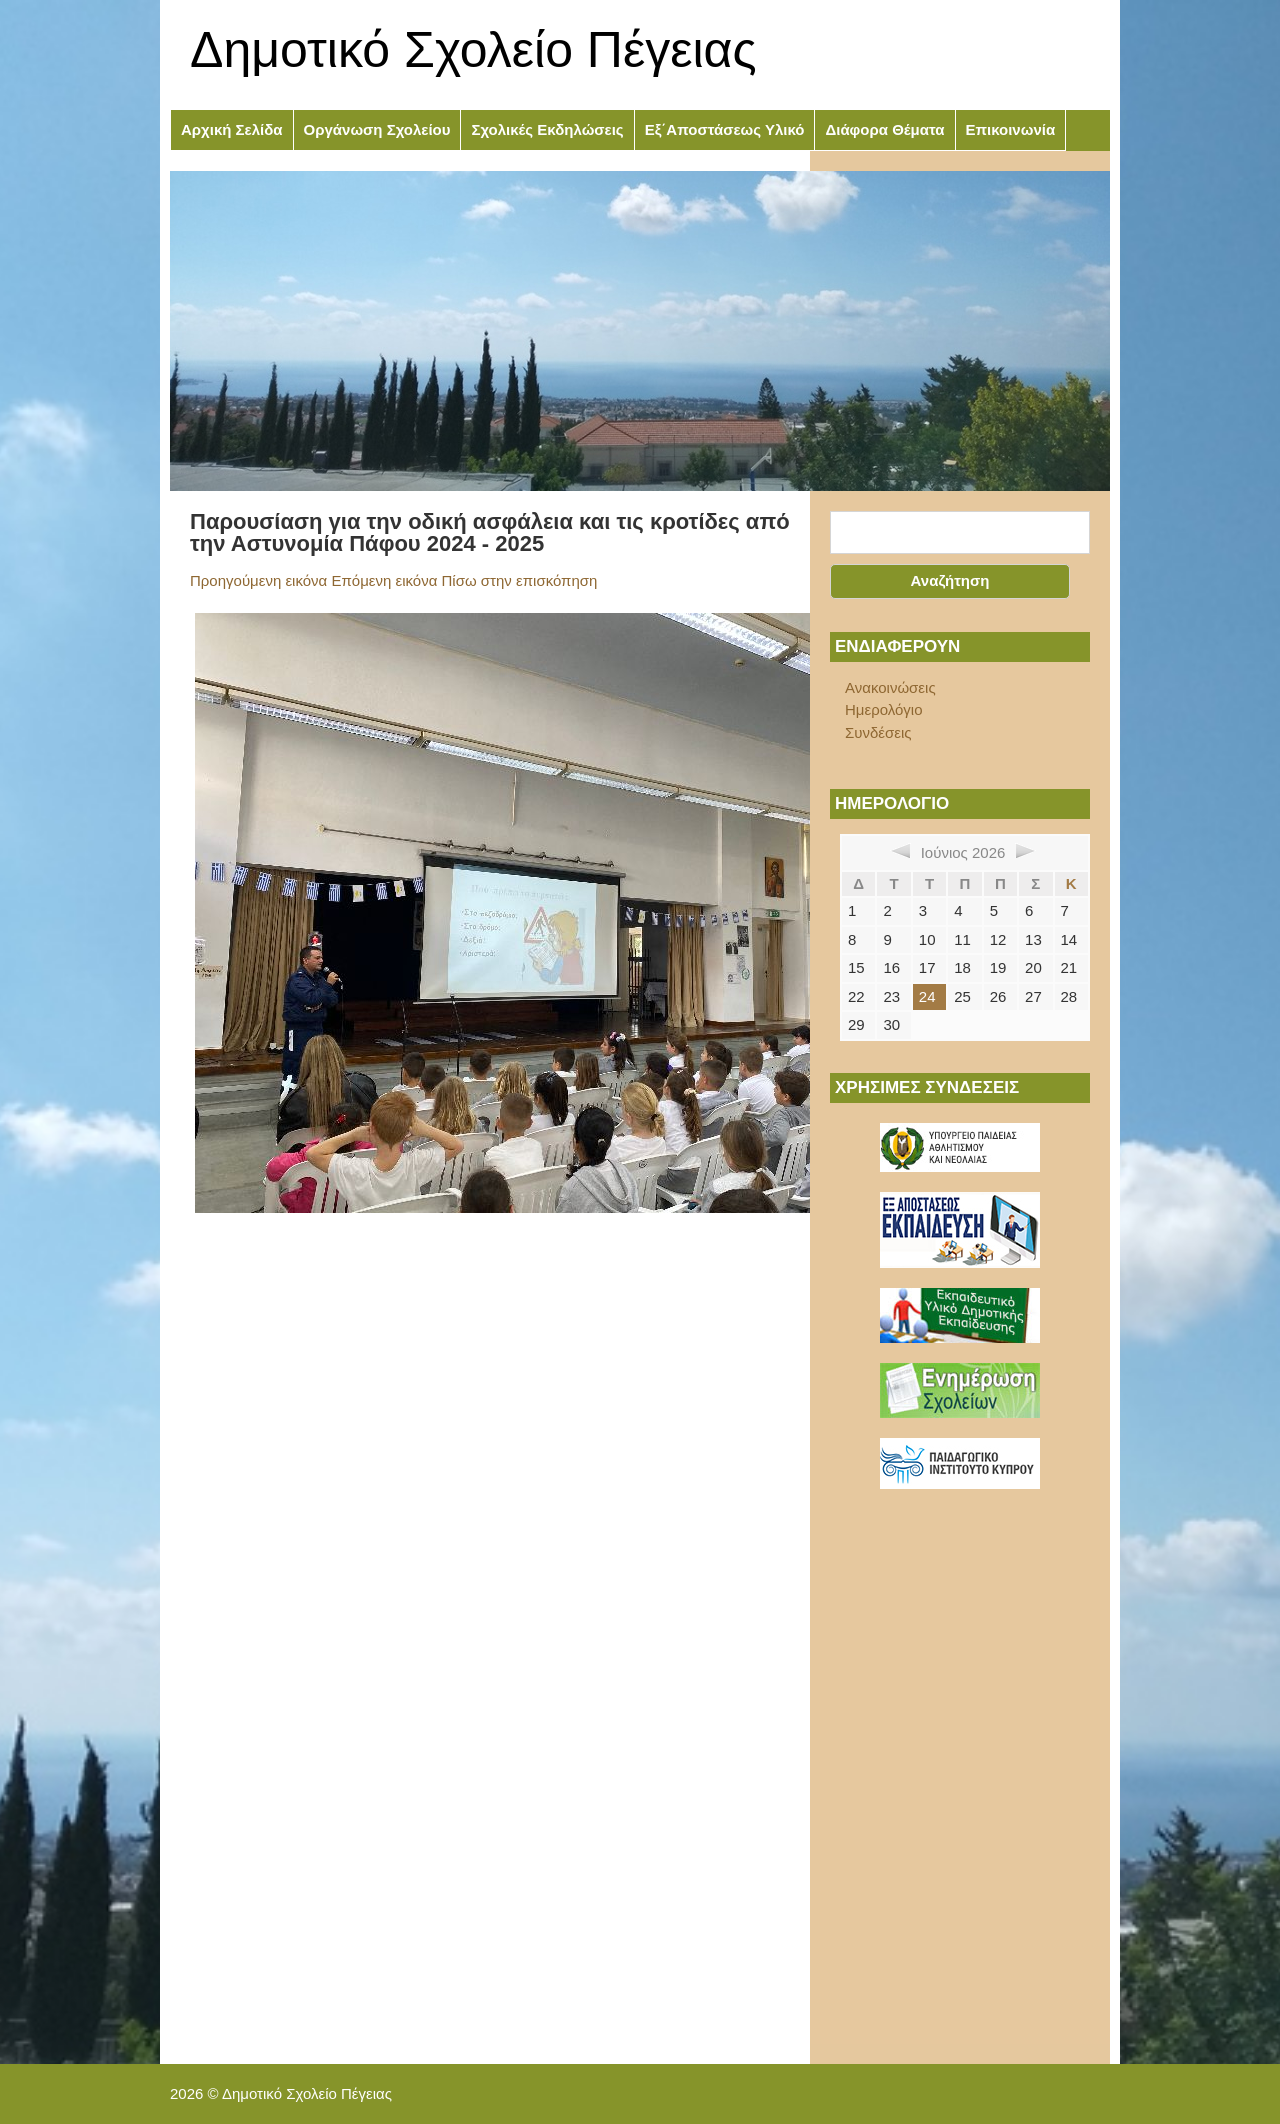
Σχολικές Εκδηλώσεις (547, 129)
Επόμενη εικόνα (384, 580)
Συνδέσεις (878, 732)
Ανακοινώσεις (890, 687)
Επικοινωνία (1011, 129)
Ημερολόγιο (884, 709)
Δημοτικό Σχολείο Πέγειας (473, 50)
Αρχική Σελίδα (232, 129)
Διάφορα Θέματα (884, 129)
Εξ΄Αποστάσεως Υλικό (725, 129)
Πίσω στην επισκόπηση (520, 580)
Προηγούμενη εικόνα (258, 580)
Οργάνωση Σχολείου (377, 129)
